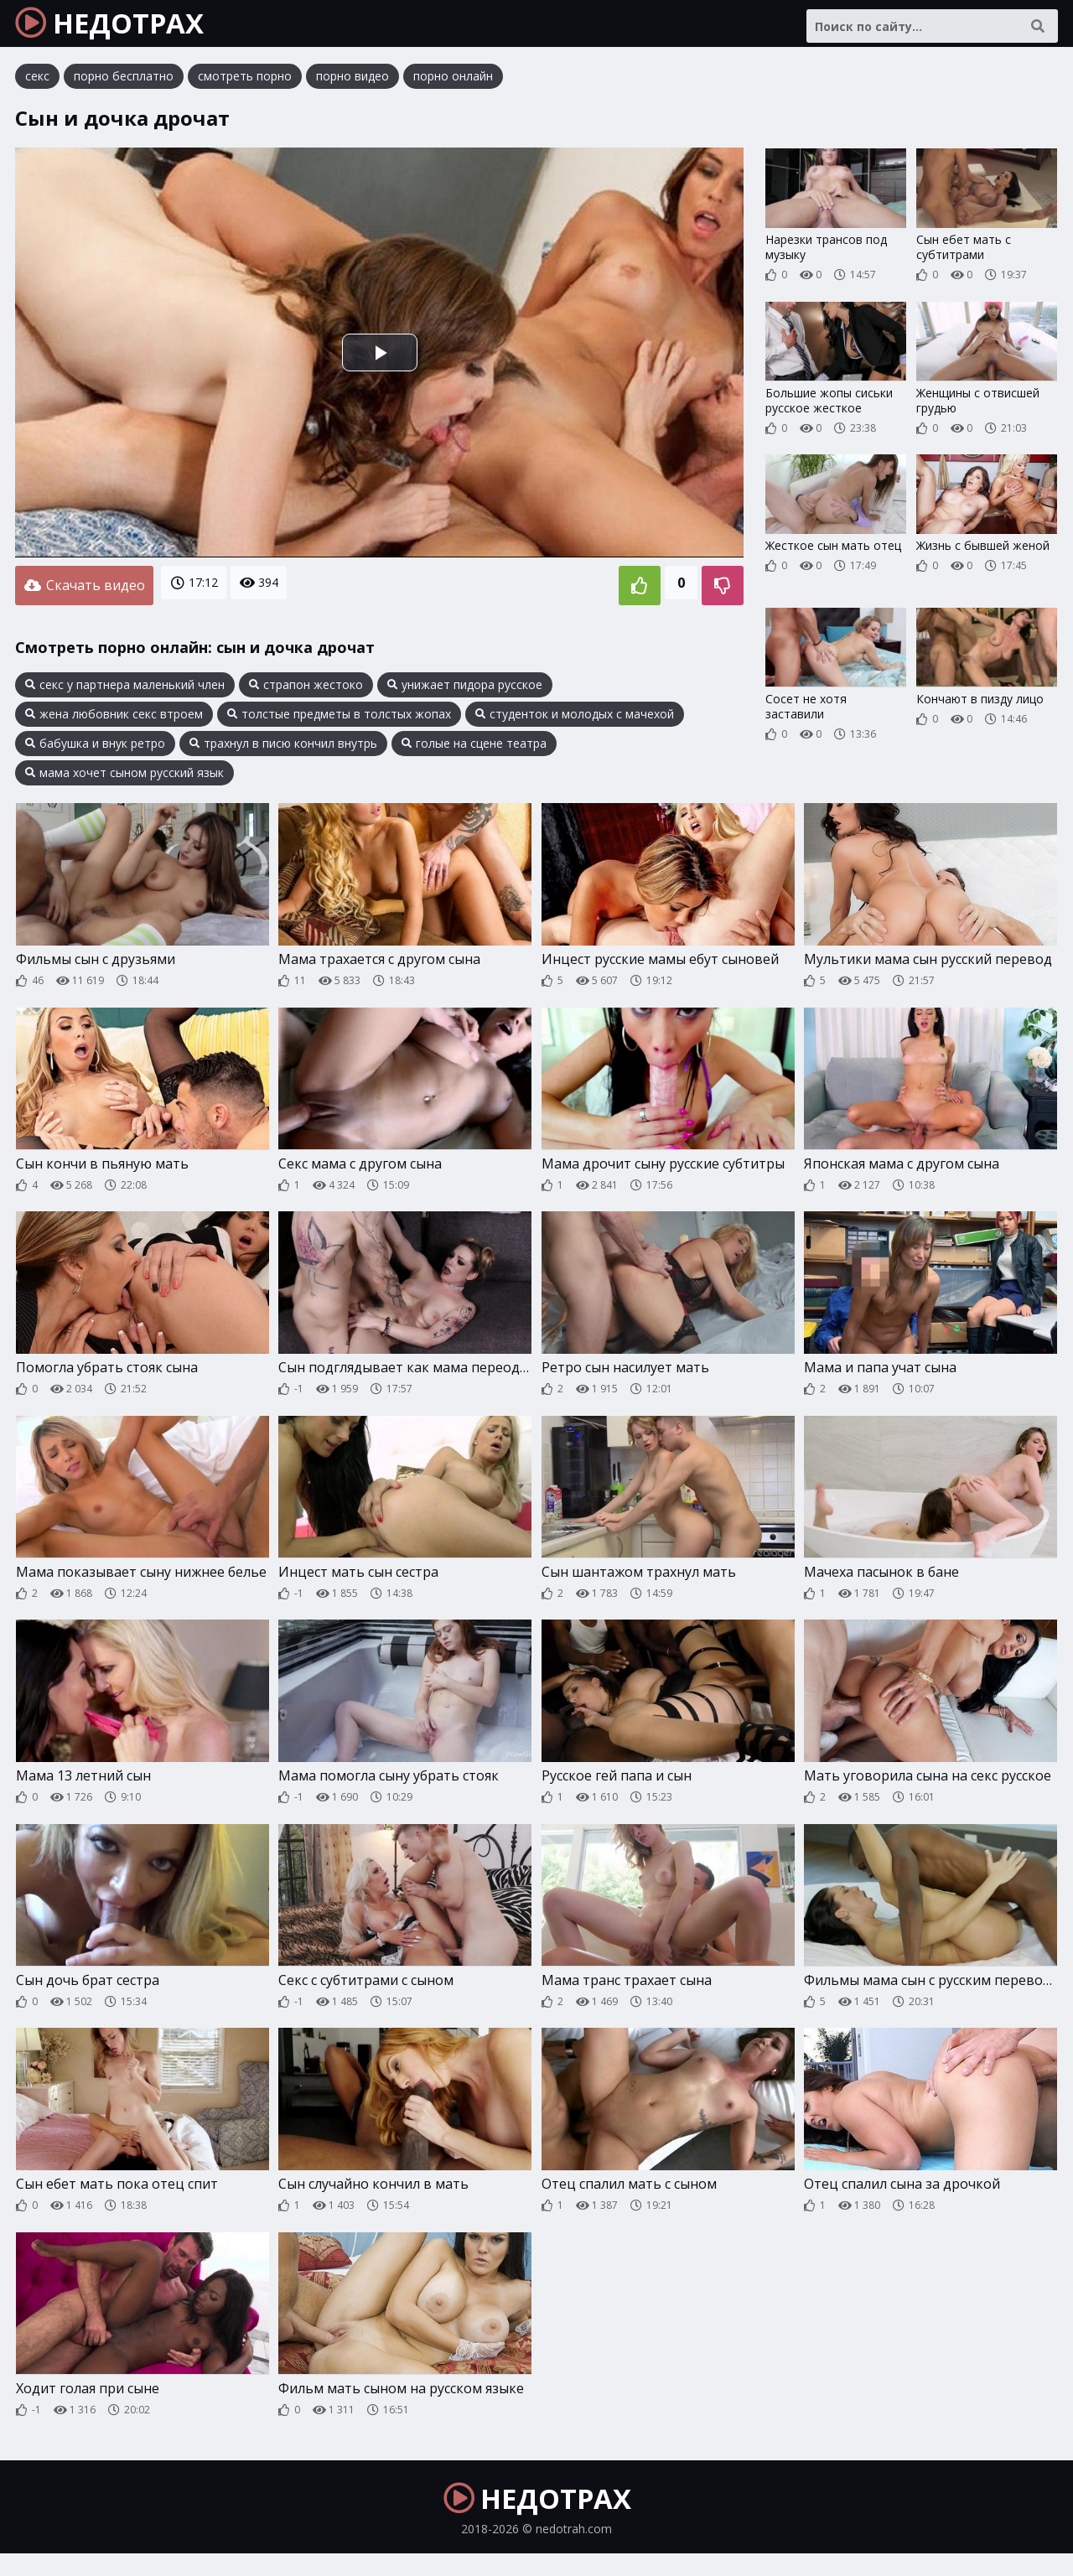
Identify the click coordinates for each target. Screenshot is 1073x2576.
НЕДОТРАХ (127, 29)
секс (37, 88)
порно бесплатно (124, 88)
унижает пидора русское (464, 690)
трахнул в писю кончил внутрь (283, 749)
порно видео (352, 88)
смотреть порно (245, 88)
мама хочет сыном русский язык (124, 778)
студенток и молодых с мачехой (574, 720)
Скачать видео (84, 594)
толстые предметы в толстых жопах (339, 720)
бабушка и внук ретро (95, 749)
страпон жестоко (306, 690)
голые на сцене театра (474, 749)
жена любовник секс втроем (114, 720)
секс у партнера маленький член (125, 690)
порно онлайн (453, 88)
